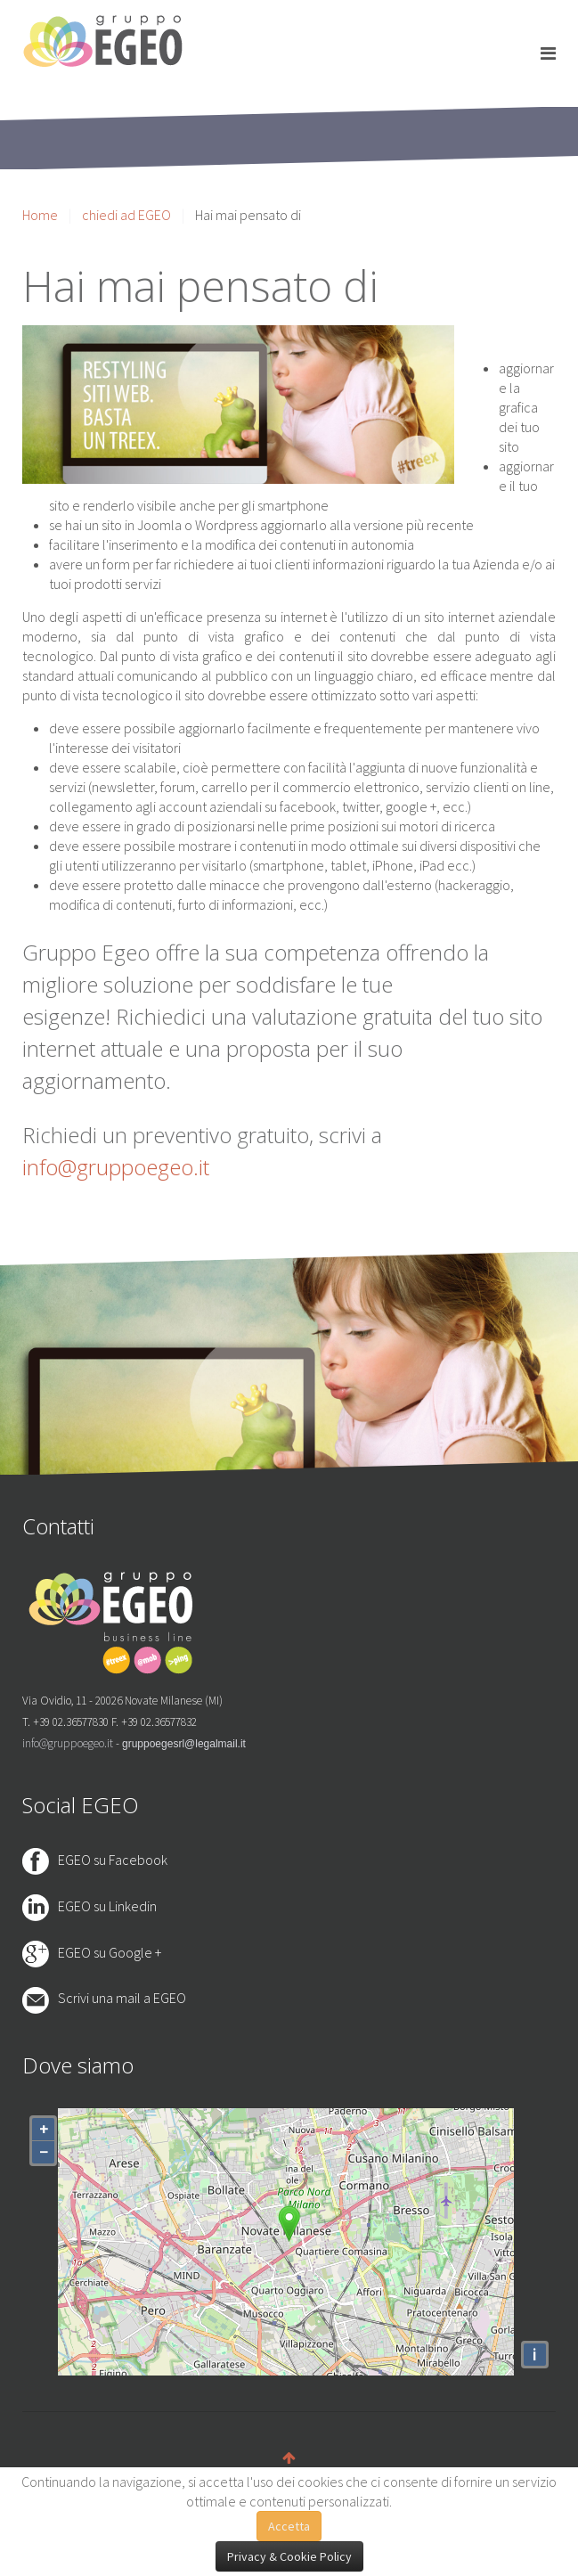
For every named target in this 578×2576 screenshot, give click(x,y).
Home (40, 215)
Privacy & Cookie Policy (289, 2556)
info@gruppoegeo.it (115, 1167)
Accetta (289, 2526)
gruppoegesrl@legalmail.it (184, 1744)
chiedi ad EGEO (126, 215)
